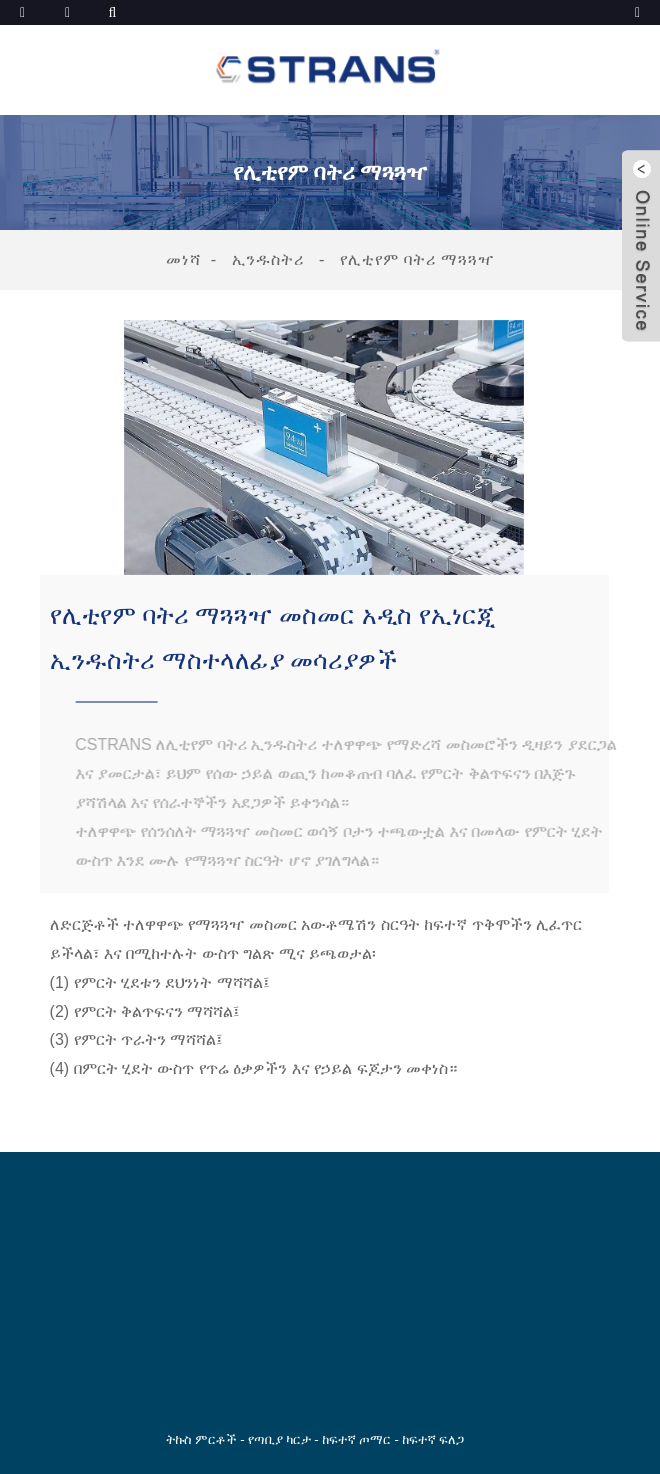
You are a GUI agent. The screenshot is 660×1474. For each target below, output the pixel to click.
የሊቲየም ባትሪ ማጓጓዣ (417, 259)
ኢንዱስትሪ (268, 259)
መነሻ (183, 259)
